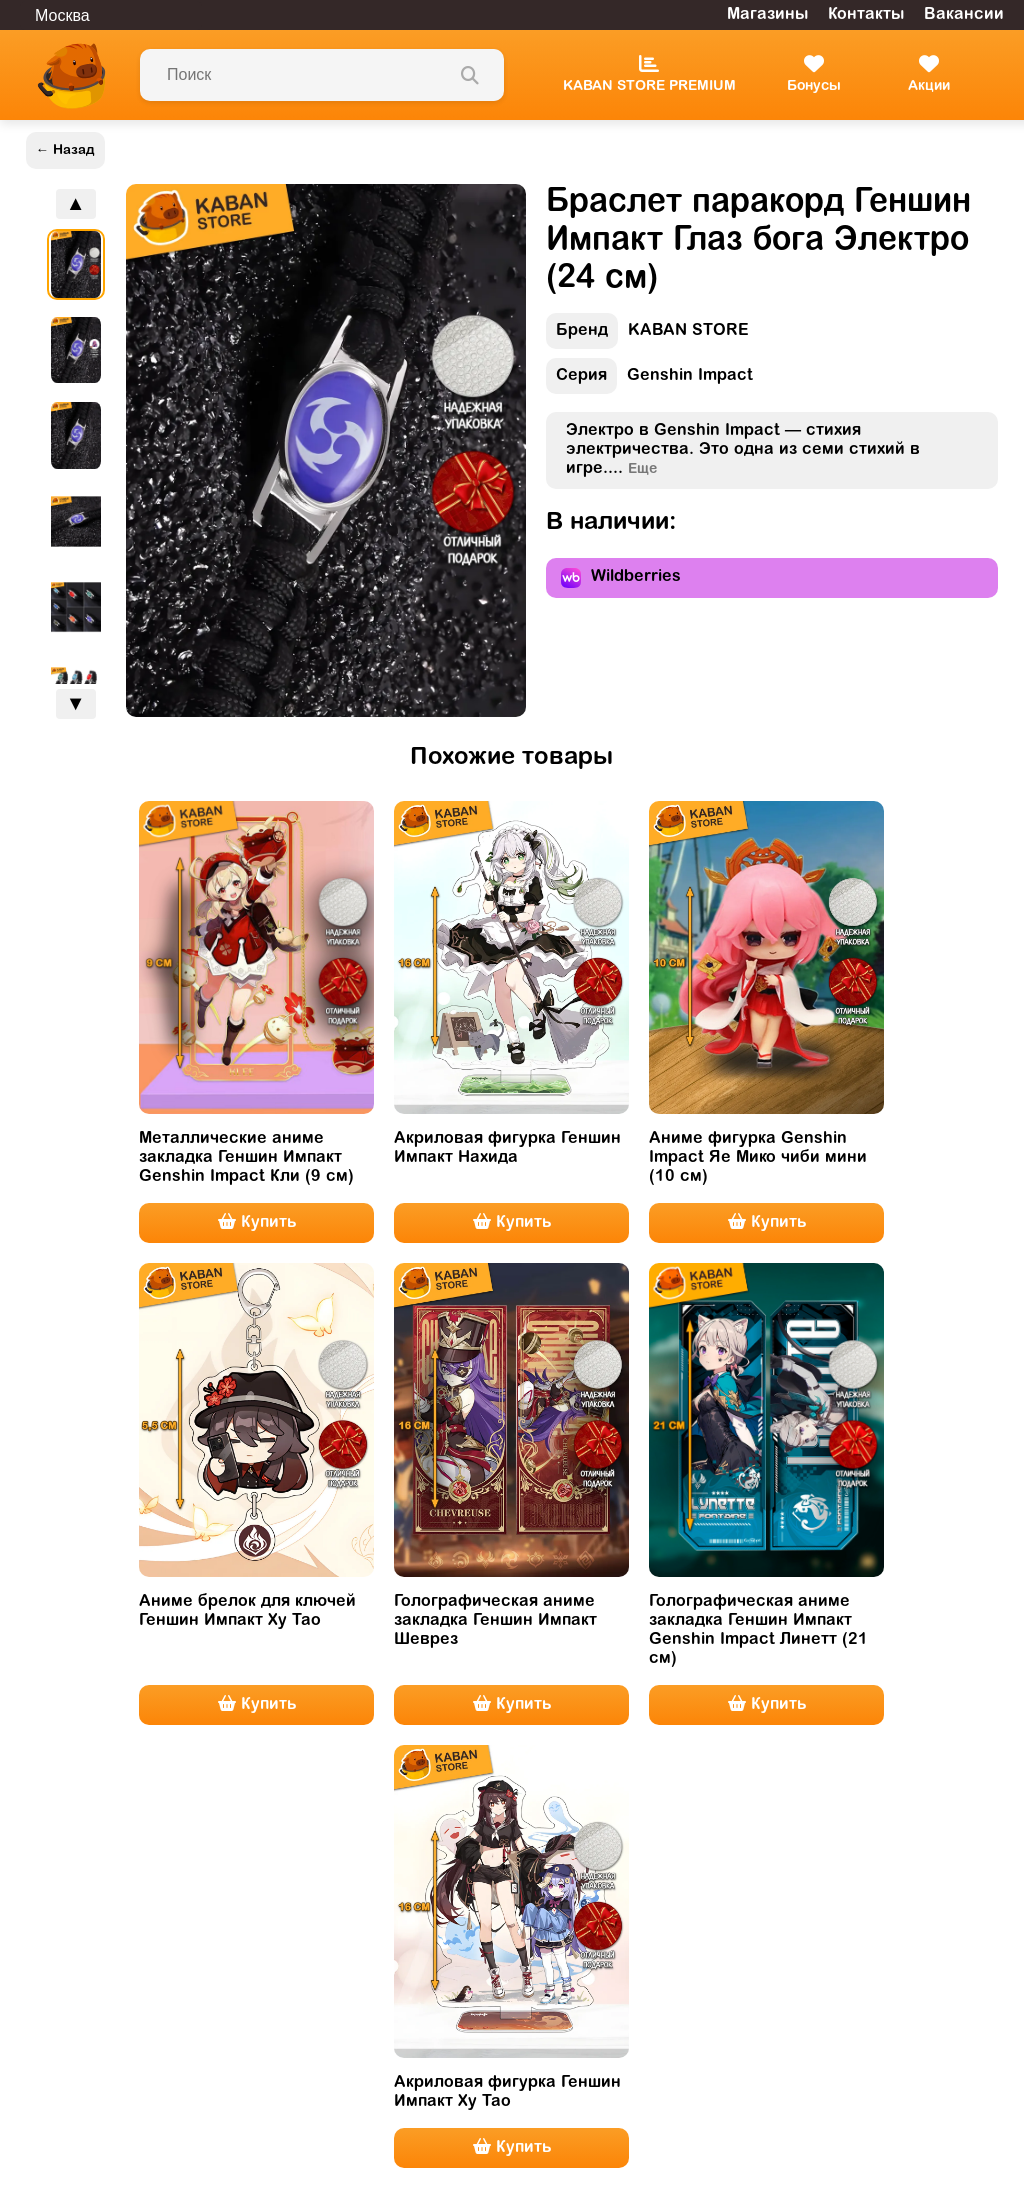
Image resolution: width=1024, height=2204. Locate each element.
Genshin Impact (649, 380)
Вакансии (964, 15)
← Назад (65, 150)
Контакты (866, 15)
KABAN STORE (647, 335)
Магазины (767, 15)
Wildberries (621, 578)
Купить (257, 1222)
